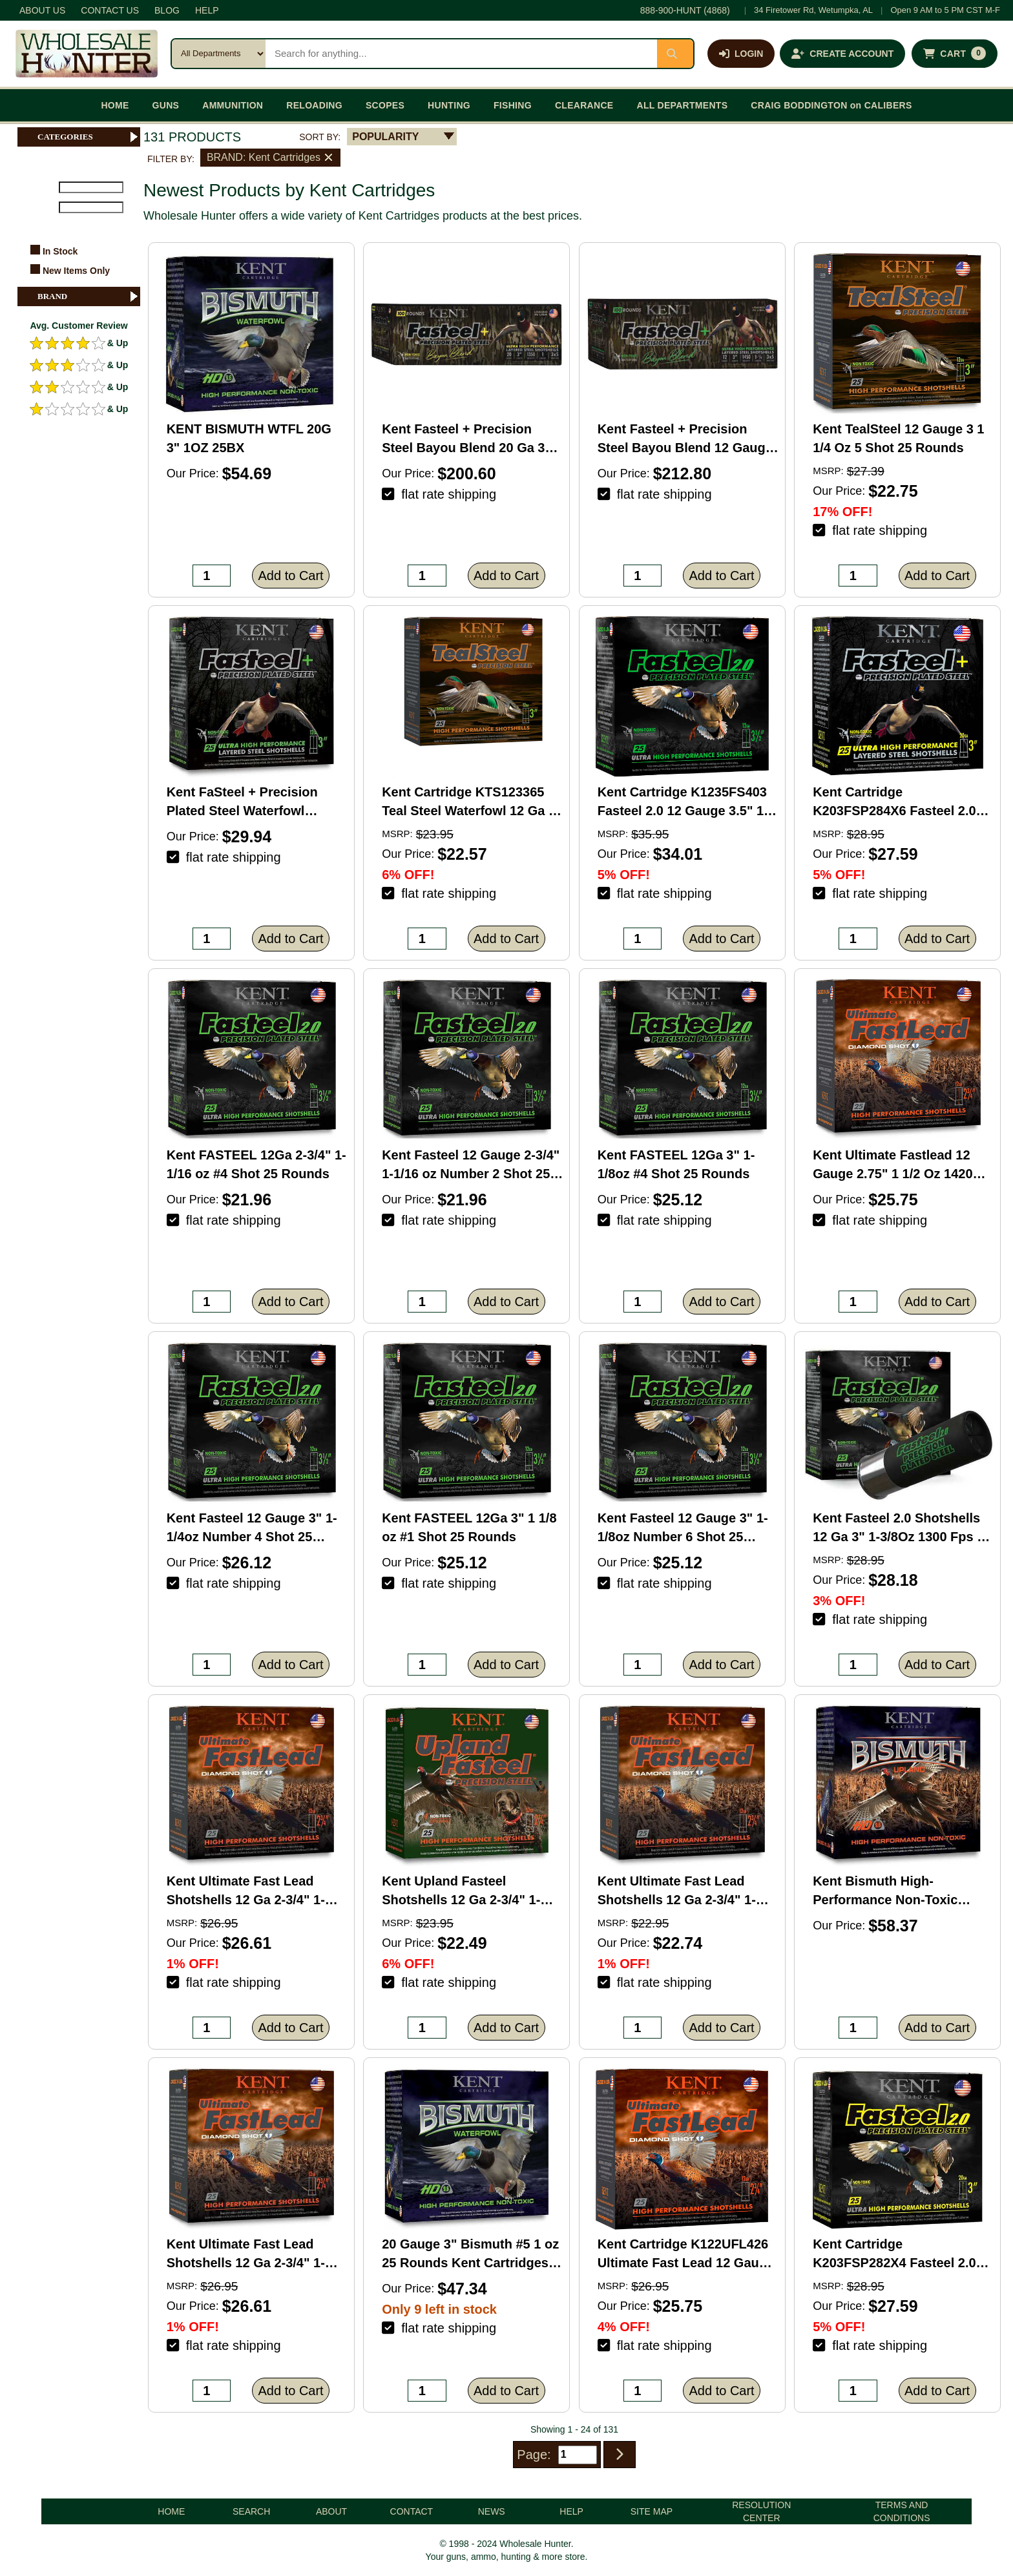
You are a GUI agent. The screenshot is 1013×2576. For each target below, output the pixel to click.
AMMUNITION (232, 105)
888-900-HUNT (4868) (685, 10)
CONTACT (411, 2511)
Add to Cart (291, 575)
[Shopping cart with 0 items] (954, 53)
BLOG (167, 10)
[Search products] (461, 53)
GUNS (166, 105)
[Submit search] (675, 53)
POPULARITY (385, 136)
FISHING (513, 105)
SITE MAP (652, 2511)
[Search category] (219, 53)
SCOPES (385, 105)
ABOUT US (42, 10)
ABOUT (331, 2511)
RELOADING (314, 105)
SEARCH (251, 2511)
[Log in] (741, 53)
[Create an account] (842, 53)
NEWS (491, 2511)
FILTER (37, 224)
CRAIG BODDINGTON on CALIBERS (831, 105)
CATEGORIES (88, 137)
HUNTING (449, 105)
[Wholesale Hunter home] (87, 54)
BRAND (88, 296)
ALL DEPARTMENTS (681, 105)
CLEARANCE (584, 105)
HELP (207, 10)
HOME (115, 105)
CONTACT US (110, 10)
